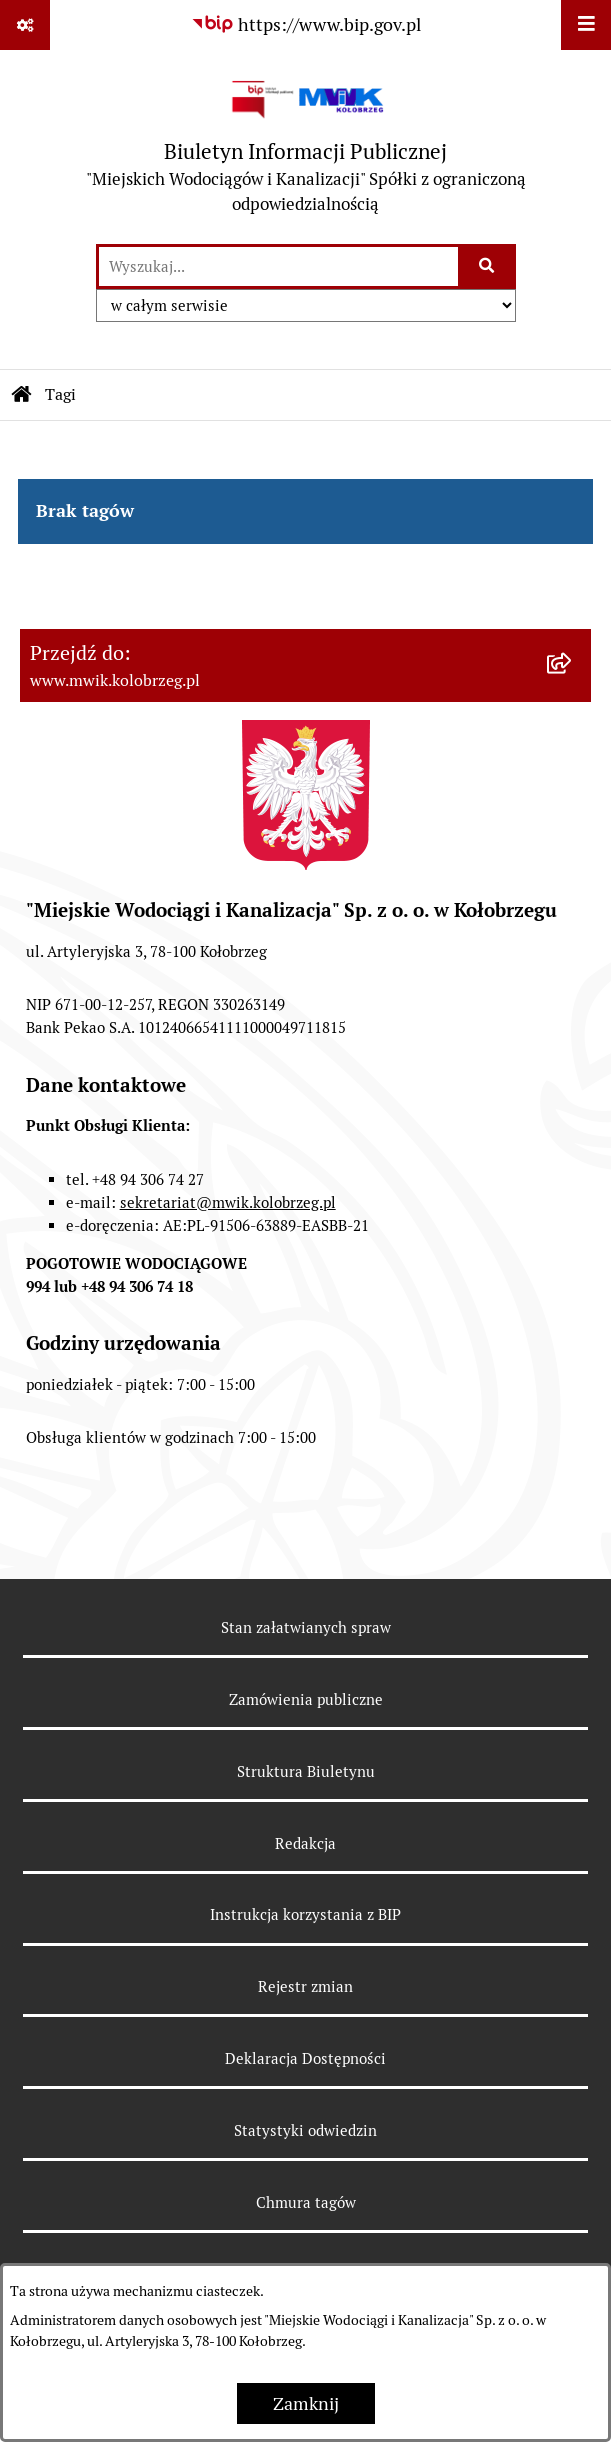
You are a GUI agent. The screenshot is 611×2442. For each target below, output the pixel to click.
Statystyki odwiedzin (305, 2130)
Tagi (60, 394)
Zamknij (306, 2403)
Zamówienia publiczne (306, 1699)
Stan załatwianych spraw (306, 1627)
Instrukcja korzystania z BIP (305, 1914)
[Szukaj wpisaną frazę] (488, 266)
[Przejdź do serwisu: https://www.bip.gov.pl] (306, 24)
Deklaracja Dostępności (305, 2058)
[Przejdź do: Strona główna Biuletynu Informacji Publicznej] (22, 395)
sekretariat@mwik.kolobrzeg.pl (228, 1202)
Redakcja (305, 1843)
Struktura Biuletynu (306, 1771)
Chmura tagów (306, 2202)
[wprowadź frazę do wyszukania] (278, 266)
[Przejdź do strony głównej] (305, 146)
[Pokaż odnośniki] (25, 25)
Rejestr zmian (305, 1986)
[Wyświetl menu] (586, 25)
